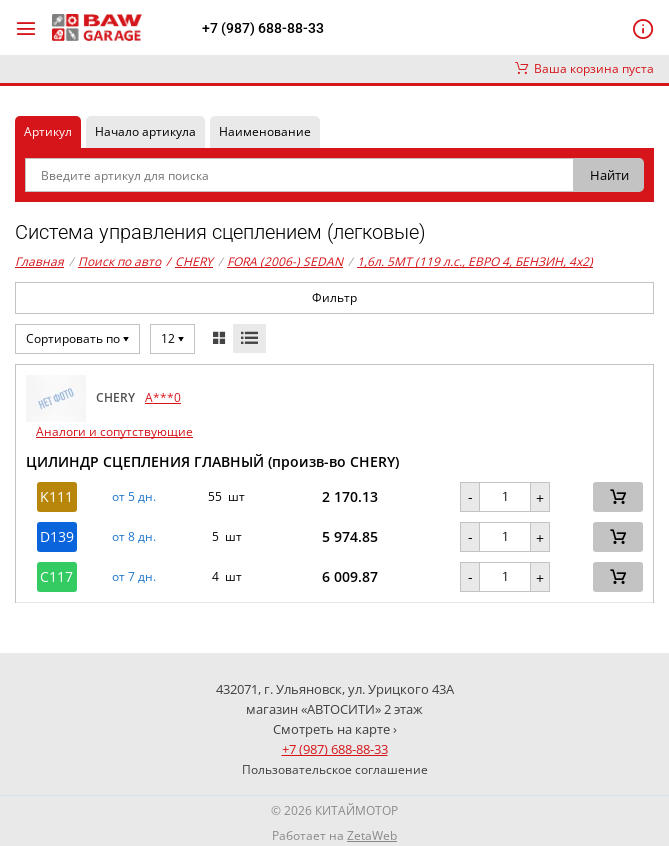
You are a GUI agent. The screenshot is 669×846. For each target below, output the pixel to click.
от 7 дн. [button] (134, 577)
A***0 (163, 397)
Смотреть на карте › (335, 729)
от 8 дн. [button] (134, 537)
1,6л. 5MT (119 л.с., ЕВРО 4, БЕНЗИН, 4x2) (475, 261)
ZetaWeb (372, 835)
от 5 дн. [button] (134, 497)
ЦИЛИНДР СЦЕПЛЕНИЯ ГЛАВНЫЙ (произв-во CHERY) (212, 461)
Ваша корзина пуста (584, 68)
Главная (39, 261)
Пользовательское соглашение (335, 769)
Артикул (48, 131)
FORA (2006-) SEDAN (285, 261)
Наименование (265, 131)
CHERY (189, 262)
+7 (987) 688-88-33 (263, 28)
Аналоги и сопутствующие (114, 431)
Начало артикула (145, 131)
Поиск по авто (119, 261)
